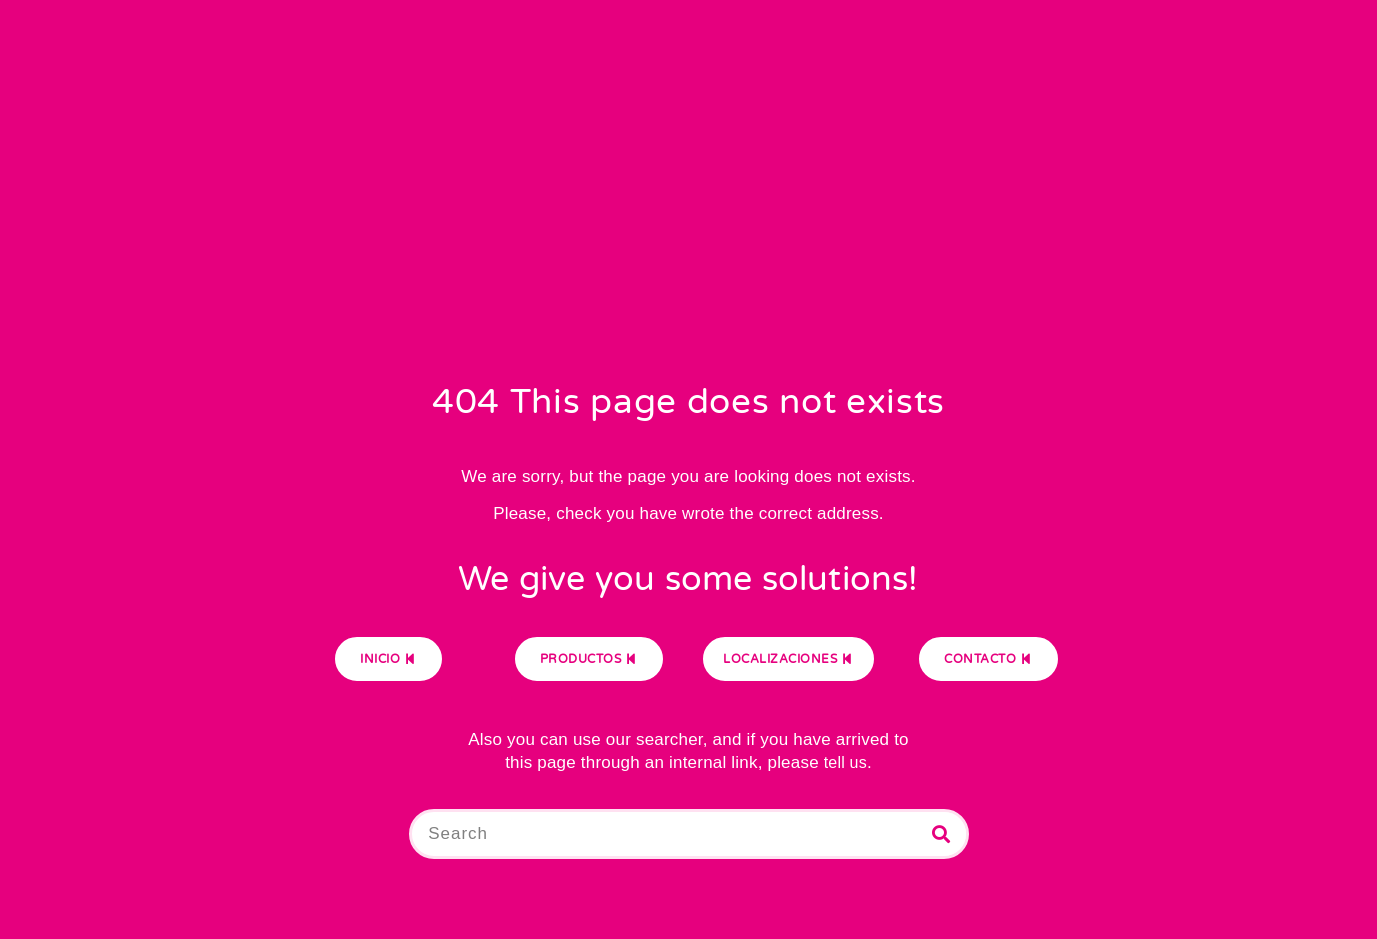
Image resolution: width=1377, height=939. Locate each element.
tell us (845, 762)
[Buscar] (941, 834)
